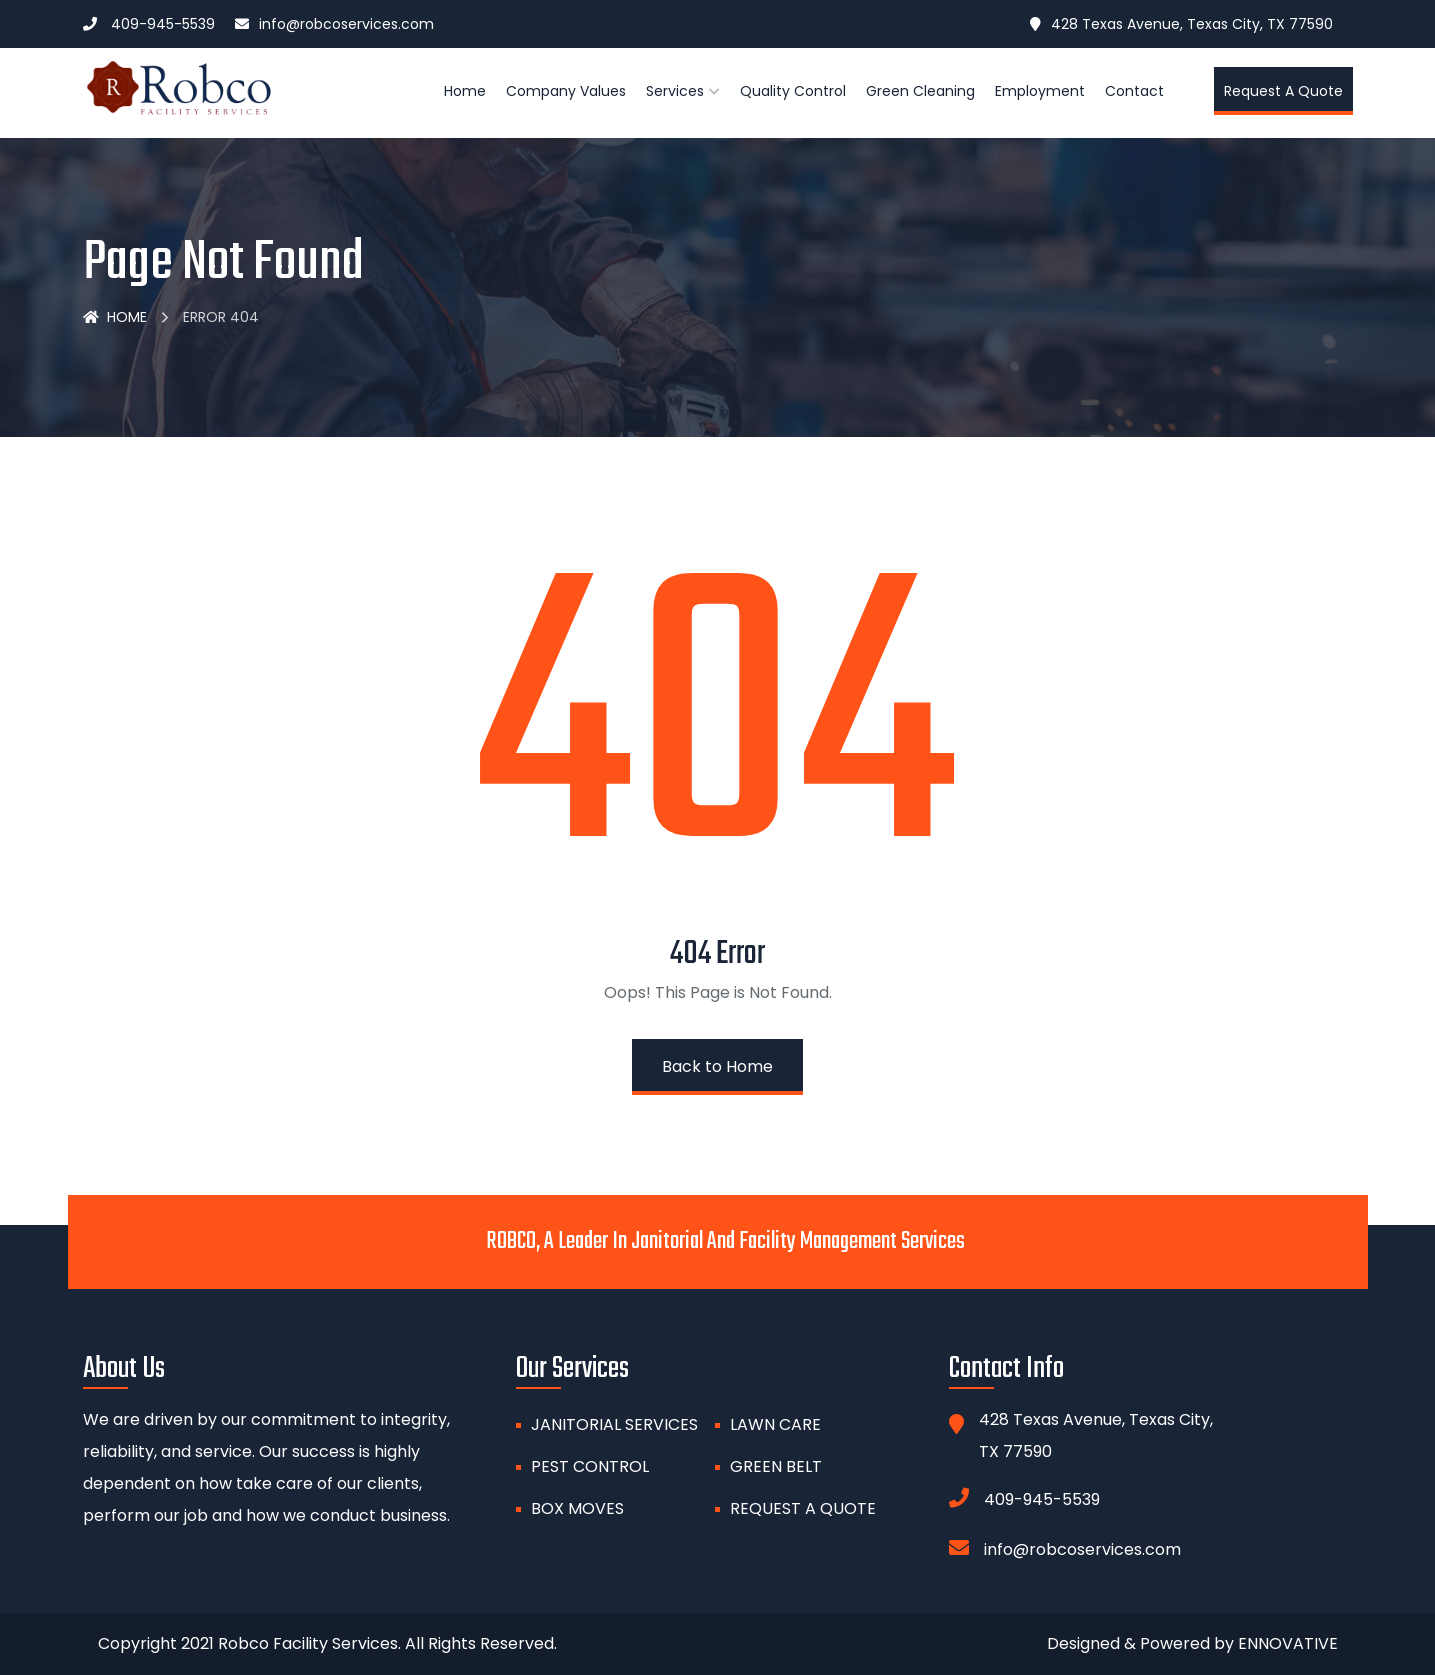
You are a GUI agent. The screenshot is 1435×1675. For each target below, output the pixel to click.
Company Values (566, 91)
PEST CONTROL (590, 1466)
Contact (1134, 91)
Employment (1040, 91)
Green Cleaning (920, 91)
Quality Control (793, 91)
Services (675, 91)
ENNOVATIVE (1288, 1643)
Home (465, 91)
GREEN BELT (776, 1466)
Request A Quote (803, 1508)
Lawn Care (775, 1424)
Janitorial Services (614, 1424)
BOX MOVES (577, 1508)
